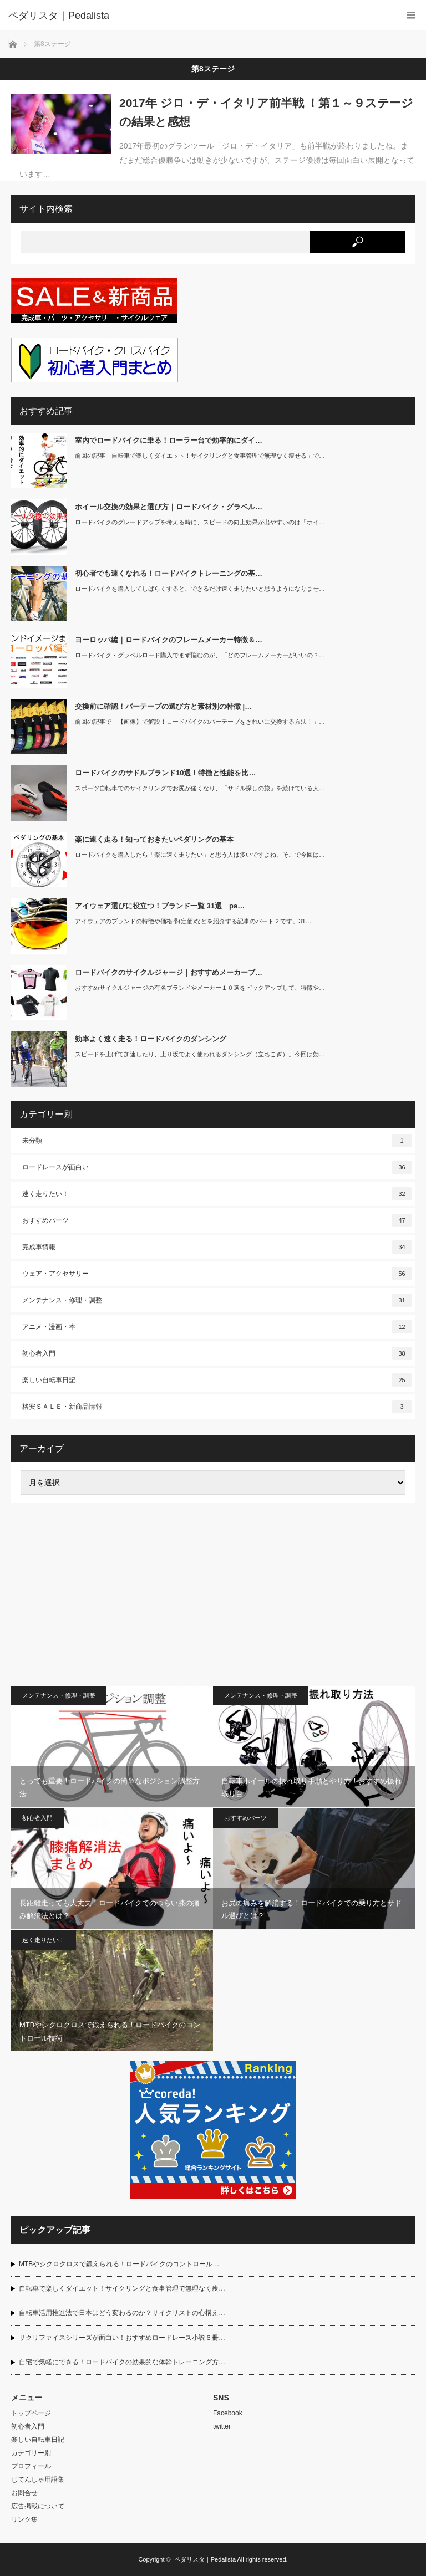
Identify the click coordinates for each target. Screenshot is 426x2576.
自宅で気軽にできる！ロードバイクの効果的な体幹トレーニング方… (122, 2362)
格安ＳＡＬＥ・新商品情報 (217, 1406)
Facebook (227, 2413)
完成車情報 (217, 1247)
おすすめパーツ (217, 1220)
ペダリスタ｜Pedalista (205, 2559)
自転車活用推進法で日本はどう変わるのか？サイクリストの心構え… (122, 2313)
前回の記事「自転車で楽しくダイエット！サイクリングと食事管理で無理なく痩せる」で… (200, 455)
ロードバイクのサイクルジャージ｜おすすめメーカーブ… (168, 972)
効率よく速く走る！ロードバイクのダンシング (150, 1039)
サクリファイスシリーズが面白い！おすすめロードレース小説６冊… (122, 2338)
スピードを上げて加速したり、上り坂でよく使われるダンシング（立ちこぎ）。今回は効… (200, 1054)
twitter (222, 2426)
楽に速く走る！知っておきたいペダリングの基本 (154, 839)
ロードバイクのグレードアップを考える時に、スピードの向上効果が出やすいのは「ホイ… (200, 522)
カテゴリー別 (31, 2453)
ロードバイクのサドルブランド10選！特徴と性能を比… (165, 773)
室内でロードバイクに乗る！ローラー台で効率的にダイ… (168, 440)
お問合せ (24, 2493)
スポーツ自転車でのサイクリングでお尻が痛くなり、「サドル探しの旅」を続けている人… (200, 788)
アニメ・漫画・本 (217, 1326)
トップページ (31, 2413)
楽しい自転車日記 (217, 1380)
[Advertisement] (213, 1594)
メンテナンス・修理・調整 (217, 1300)
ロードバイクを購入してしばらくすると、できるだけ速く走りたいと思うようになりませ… (200, 588)
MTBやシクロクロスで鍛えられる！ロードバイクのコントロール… (119, 2264)
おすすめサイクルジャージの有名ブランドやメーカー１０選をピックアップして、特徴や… (200, 987)
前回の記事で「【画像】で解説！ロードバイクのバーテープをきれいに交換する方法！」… (200, 721)
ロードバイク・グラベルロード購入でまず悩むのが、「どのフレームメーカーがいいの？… (200, 655)
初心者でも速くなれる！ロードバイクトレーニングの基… (168, 573)
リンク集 (24, 2519)
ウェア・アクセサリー (217, 1273)
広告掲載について (37, 2506)
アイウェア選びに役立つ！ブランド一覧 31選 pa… (160, 906)
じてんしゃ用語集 (37, 2479)
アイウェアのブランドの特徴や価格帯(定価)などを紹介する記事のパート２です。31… (193, 921)
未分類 (217, 1140)
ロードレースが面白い (217, 1167)
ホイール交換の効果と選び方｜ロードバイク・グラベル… (168, 507)
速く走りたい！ (217, 1193)
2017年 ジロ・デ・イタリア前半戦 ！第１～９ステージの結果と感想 (266, 112)
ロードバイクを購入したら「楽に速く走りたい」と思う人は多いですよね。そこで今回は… (200, 854)
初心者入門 (217, 1353)
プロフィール (31, 2466)
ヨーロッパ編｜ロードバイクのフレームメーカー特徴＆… (168, 640)
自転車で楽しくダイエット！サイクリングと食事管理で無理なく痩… (122, 2288)
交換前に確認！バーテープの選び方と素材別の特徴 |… (163, 706)
